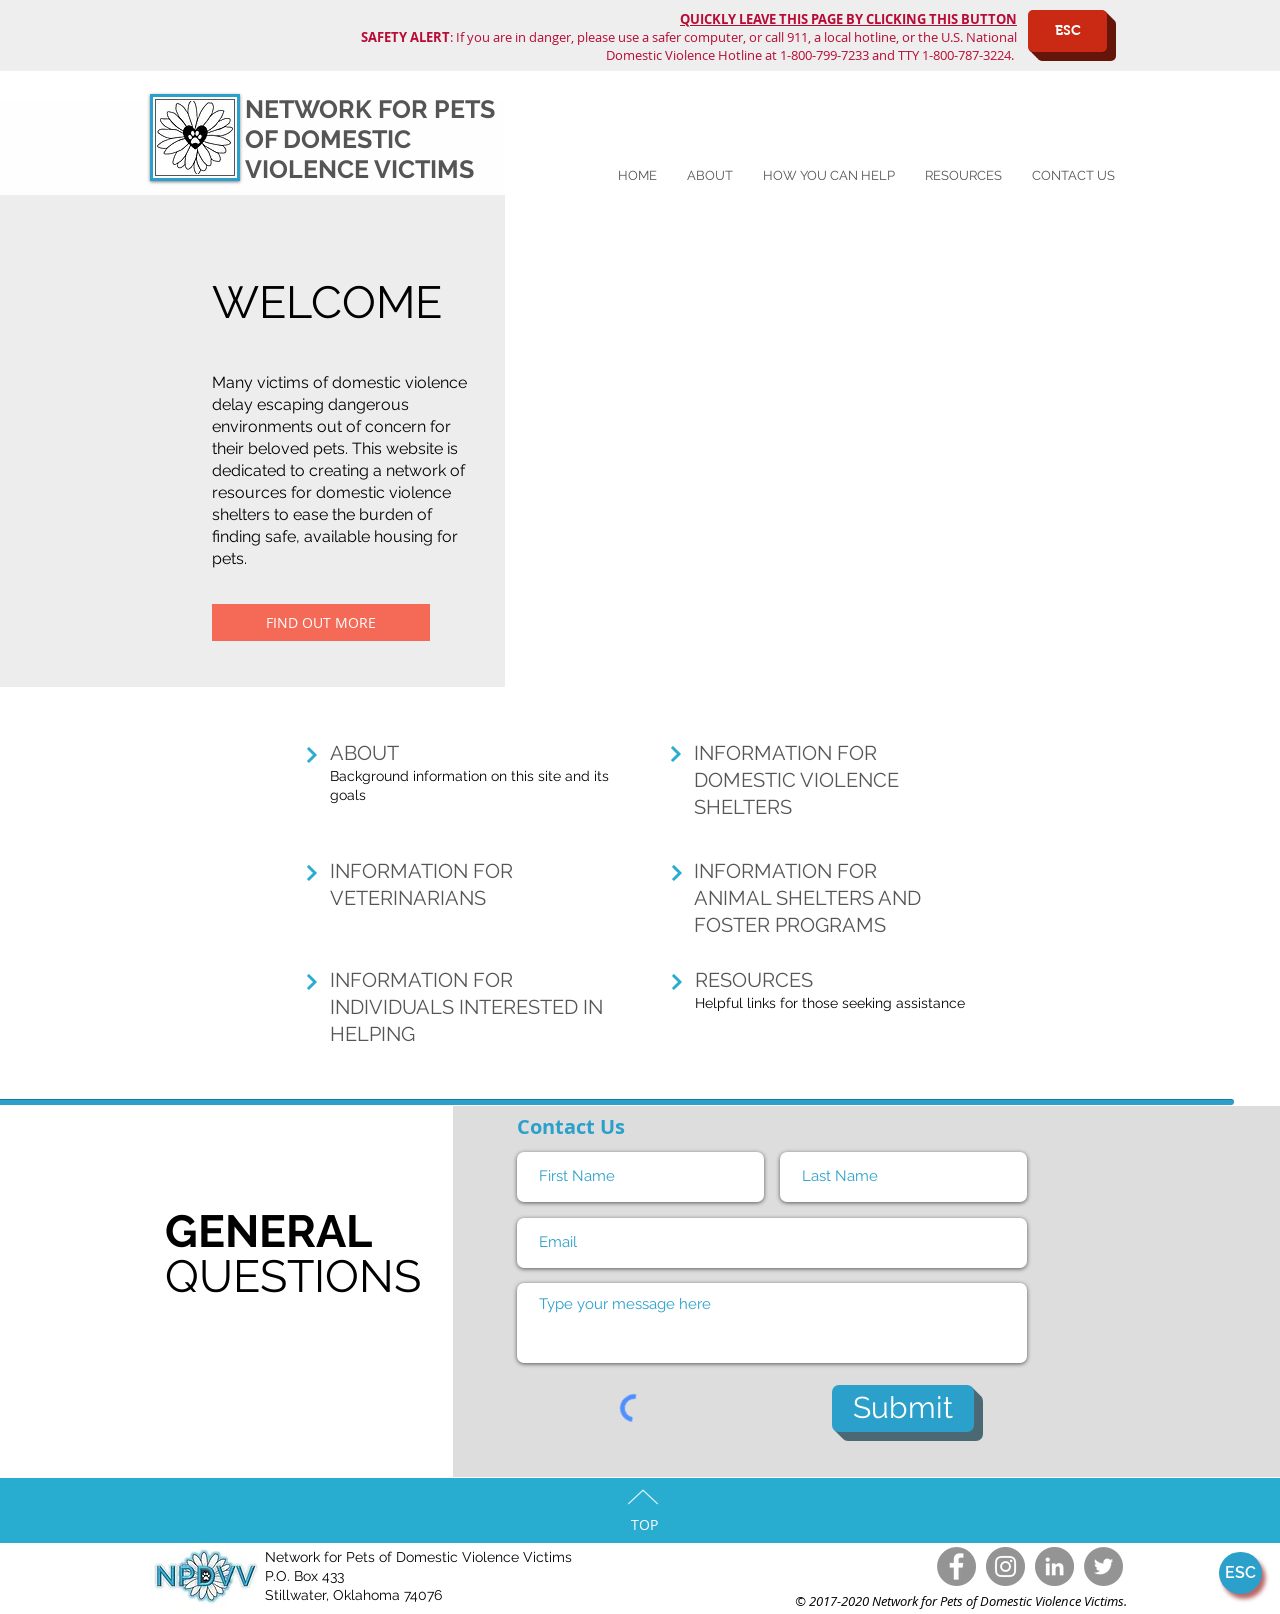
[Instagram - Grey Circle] (1005, 1566)
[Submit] (903, 1408)
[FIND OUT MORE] (321, 622)
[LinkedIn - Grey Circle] (1054, 1566)
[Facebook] (956, 1566)
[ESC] (1067, 31)
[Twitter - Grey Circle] (1103, 1566)
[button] (829, 175)
